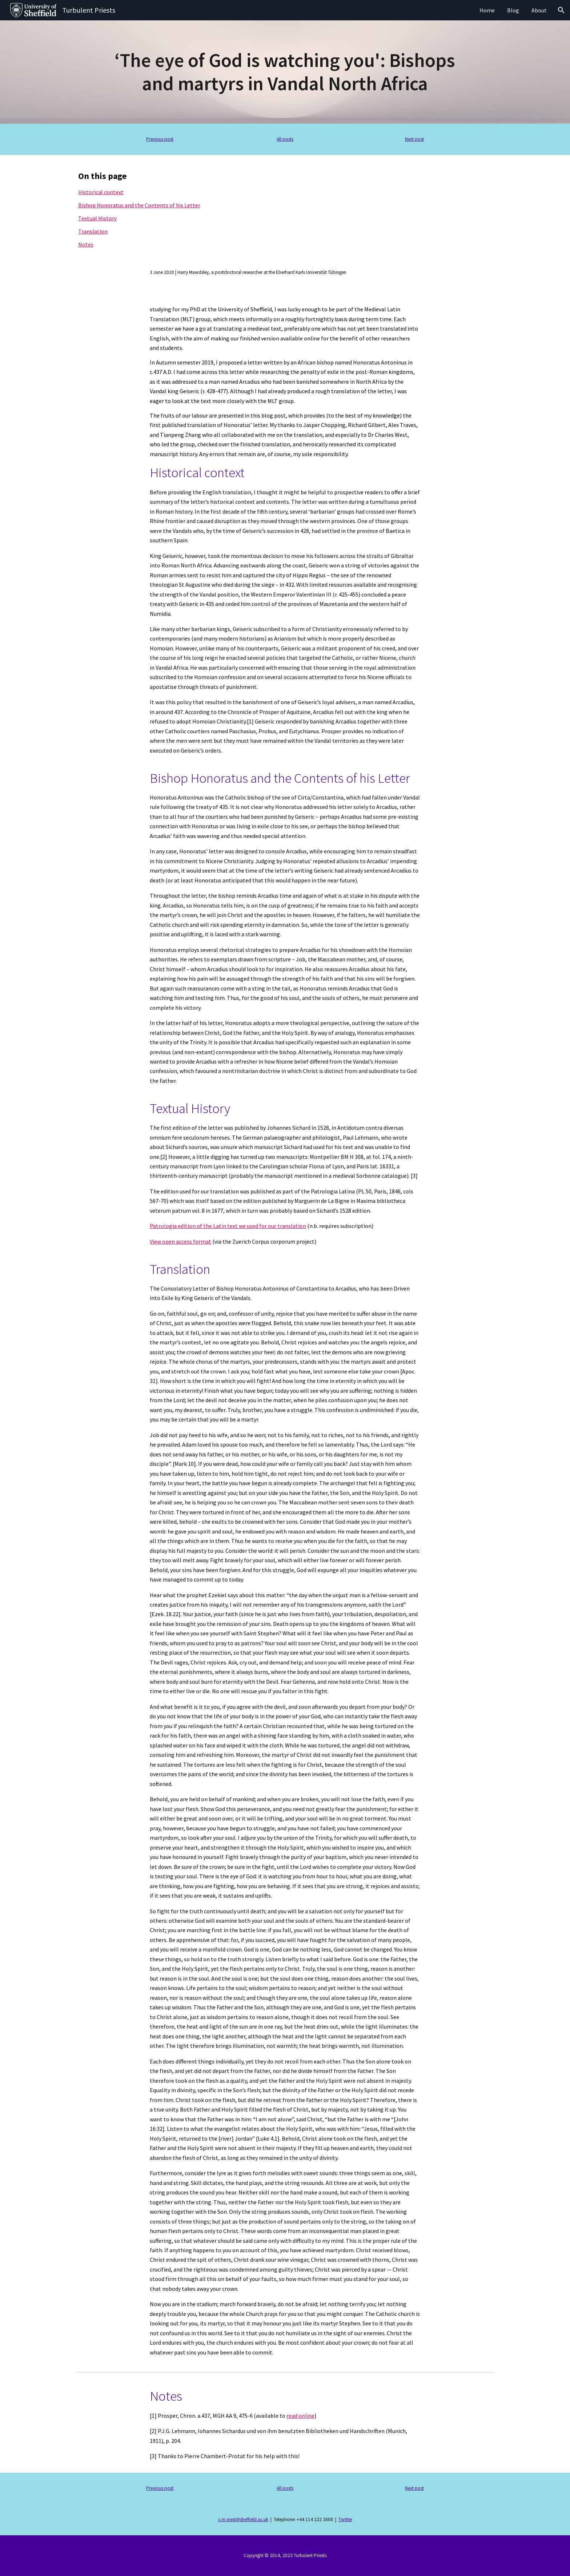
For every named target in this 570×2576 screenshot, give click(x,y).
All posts (285, 139)
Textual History (97, 218)
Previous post (159, 139)
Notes (85, 244)
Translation (93, 231)
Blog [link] (513, 10)
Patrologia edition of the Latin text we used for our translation (228, 1225)
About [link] (539, 10)
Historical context (101, 192)
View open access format (180, 1241)
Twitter (345, 2519)
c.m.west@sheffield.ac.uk (243, 2519)
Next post (414, 139)
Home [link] (487, 10)
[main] (285, 72)
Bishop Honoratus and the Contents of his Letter (139, 205)
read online (300, 2415)
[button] (561, 10)
